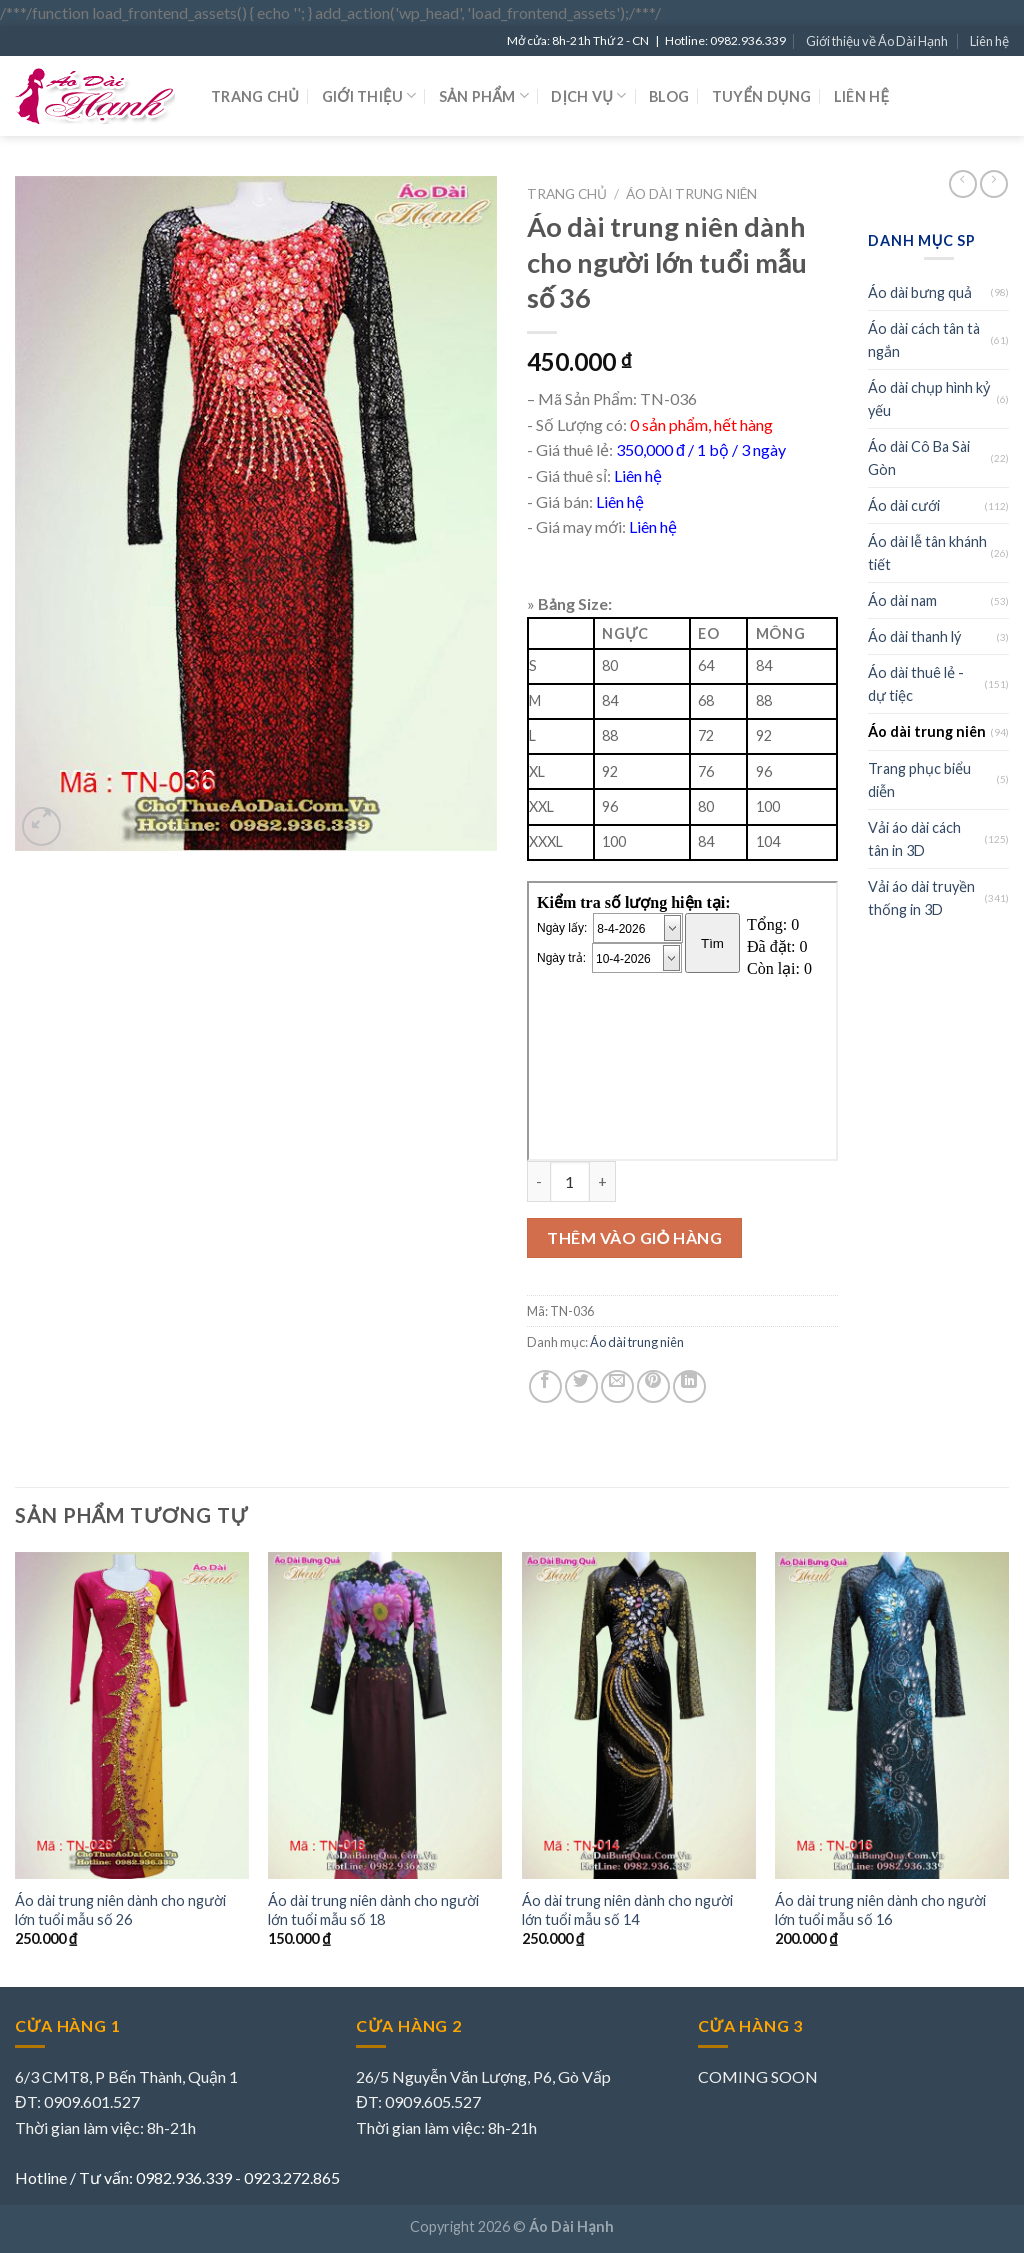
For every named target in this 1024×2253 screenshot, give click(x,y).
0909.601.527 (92, 2101)
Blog (669, 96)
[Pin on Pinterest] (653, 1386)
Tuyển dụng (762, 96)
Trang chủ (255, 96)
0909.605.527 (433, 2101)
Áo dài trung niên (691, 194)
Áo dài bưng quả (920, 292)
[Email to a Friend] (617, 1386)
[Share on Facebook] (545, 1386)
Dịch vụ (588, 95)
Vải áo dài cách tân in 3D (914, 839)
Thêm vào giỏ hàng (634, 1237)
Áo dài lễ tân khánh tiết (927, 553)
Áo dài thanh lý (914, 636)
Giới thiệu (369, 95)
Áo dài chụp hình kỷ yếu (929, 399)
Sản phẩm (484, 95)
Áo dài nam (902, 600)
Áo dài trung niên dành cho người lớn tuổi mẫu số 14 (627, 1910)
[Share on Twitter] (581, 1386)
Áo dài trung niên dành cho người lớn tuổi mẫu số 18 (373, 1910)
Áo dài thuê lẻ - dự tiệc (916, 684)
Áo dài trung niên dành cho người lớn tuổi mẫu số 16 (880, 1910)
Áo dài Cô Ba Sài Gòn (919, 458)
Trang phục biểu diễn (919, 780)
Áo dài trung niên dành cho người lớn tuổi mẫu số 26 (120, 1910)
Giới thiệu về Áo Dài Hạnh (877, 41)
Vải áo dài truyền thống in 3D (921, 898)
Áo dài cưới (904, 505)
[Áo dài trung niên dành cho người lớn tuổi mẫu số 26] (132, 1715)
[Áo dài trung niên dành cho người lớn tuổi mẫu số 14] (639, 1715)
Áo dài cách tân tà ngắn (924, 340)
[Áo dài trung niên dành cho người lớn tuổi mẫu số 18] (385, 1715)
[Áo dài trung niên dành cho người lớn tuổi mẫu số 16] (892, 1715)
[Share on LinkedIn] (689, 1386)
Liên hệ (989, 41)
